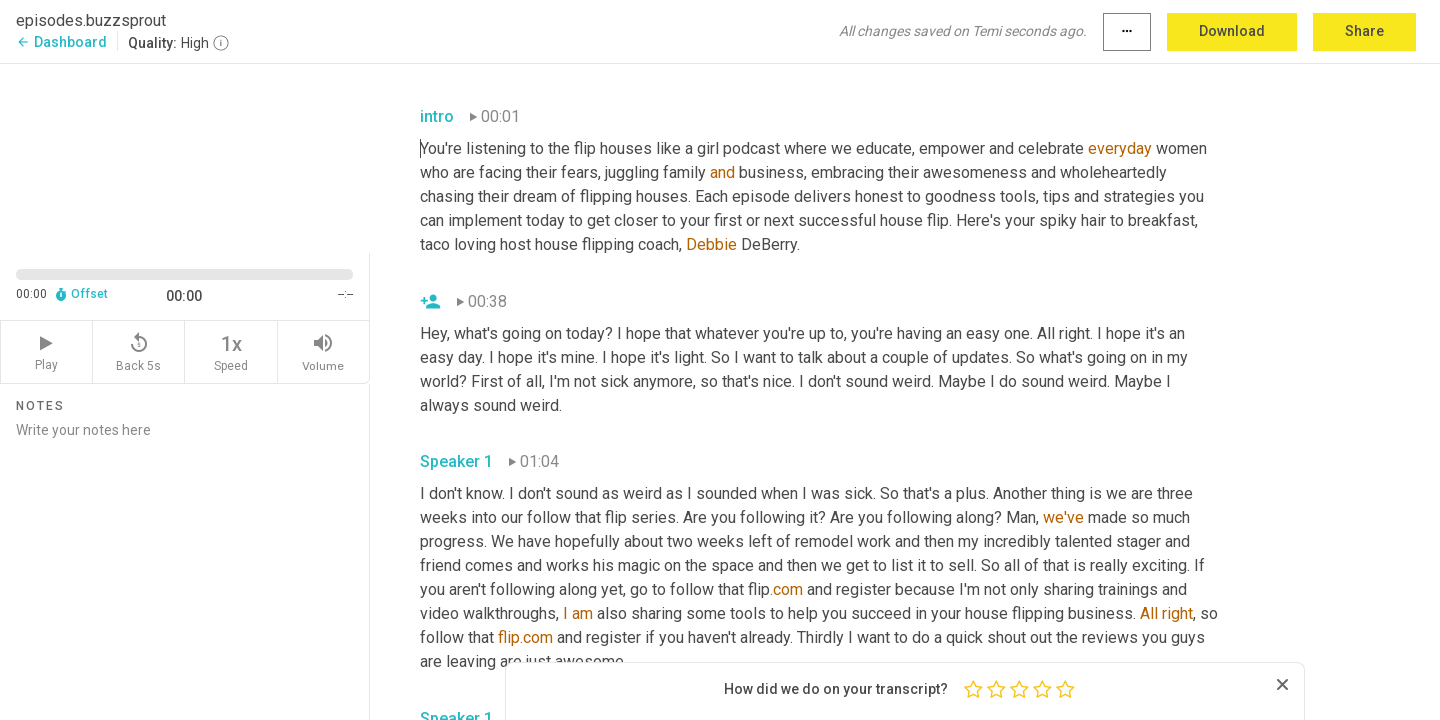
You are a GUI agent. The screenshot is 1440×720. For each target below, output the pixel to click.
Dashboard (61, 42)
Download (1232, 31)
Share (1364, 31)
